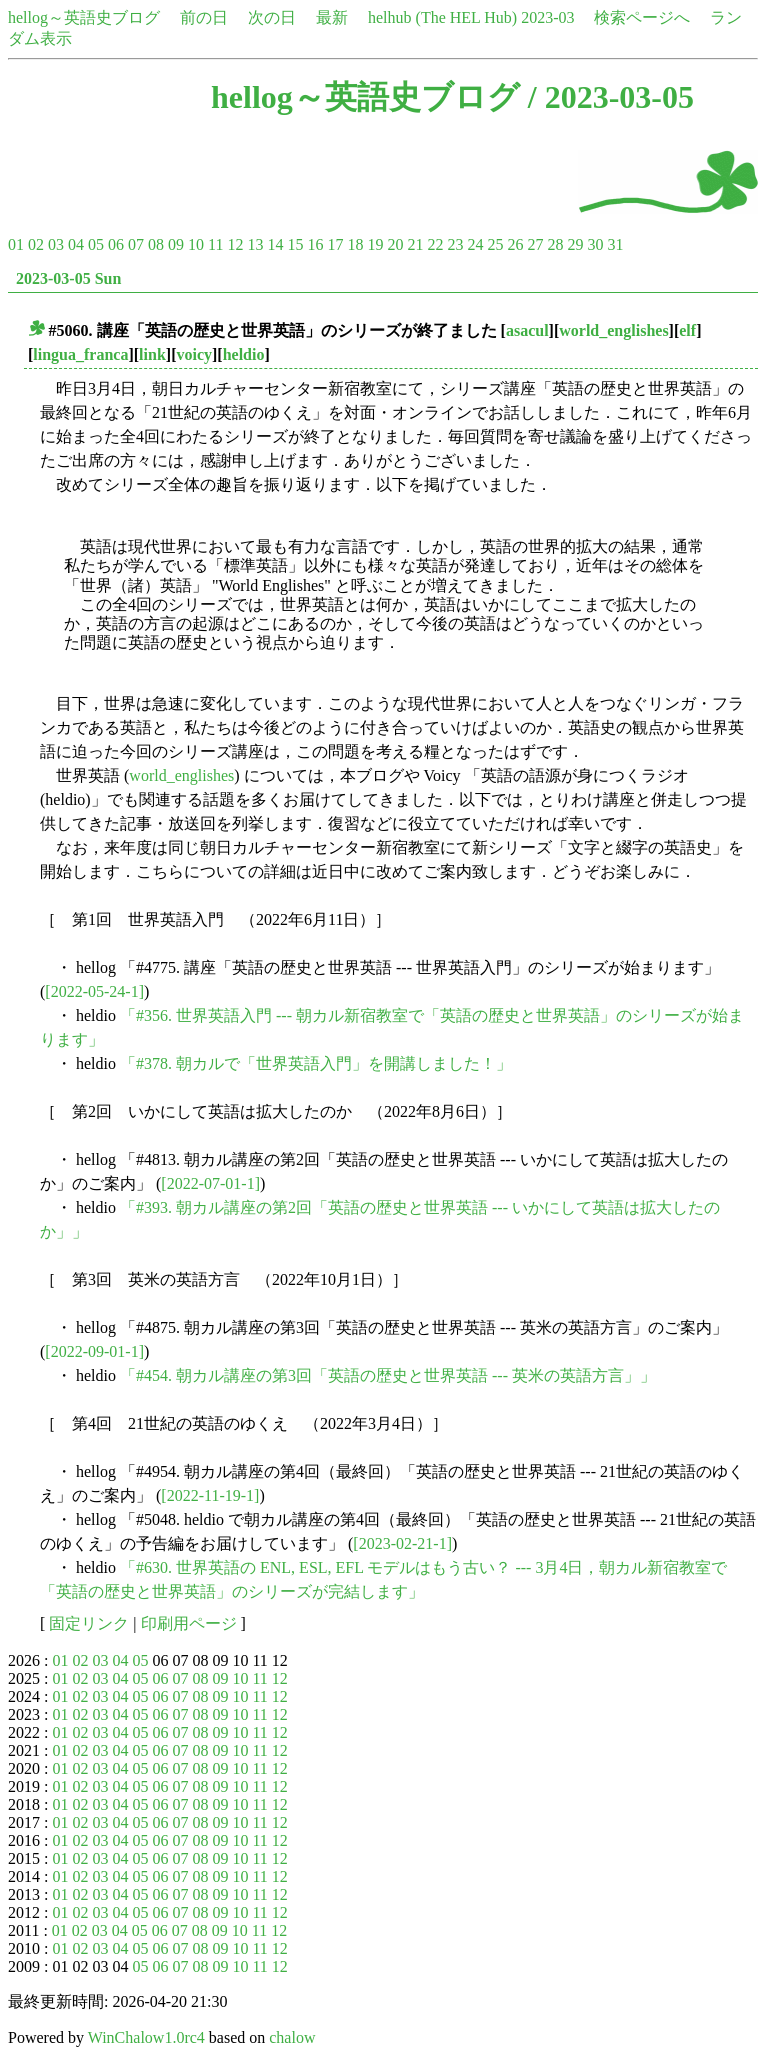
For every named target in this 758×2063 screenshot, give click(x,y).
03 (56, 244)
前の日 (204, 17)
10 (196, 244)
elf (687, 330)
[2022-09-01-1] (94, 1351)
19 (375, 244)
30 (595, 244)
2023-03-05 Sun (68, 278)
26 (515, 244)
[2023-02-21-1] (402, 1543)
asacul (527, 330)
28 (555, 244)
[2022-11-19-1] (210, 1495)
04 (76, 244)
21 (415, 244)
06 (116, 244)
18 (355, 244)
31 (615, 244)
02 (36, 244)
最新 (332, 17)
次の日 (272, 17)
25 (495, 244)
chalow (292, 2037)
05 (96, 244)
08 (156, 244)
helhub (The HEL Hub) (442, 17)
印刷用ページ (189, 1623)
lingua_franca (80, 354)
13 (255, 244)
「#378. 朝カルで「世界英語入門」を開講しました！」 (316, 1063)
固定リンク (89, 1623)
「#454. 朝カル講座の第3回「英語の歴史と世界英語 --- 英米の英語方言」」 (388, 1375)
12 (235, 244)
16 (315, 244)
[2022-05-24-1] (94, 991)
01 (16, 244)
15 (295, 244)
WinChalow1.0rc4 (146, 2037)
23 (455, 244)
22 (435, 244)
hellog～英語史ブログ (84, 17)
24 (475, 244)
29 (575, 244)
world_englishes (613, 330)
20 (395, 244)
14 (275, 244)
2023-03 (547, 17)
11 (215, 244)
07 (136, 244)
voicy (194, 354)
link (152, 354)
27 (535, 244)
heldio (244, 354)
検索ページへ (642, 17)
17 (335, 244)
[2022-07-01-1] (210, 1183)
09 (176, 244)
